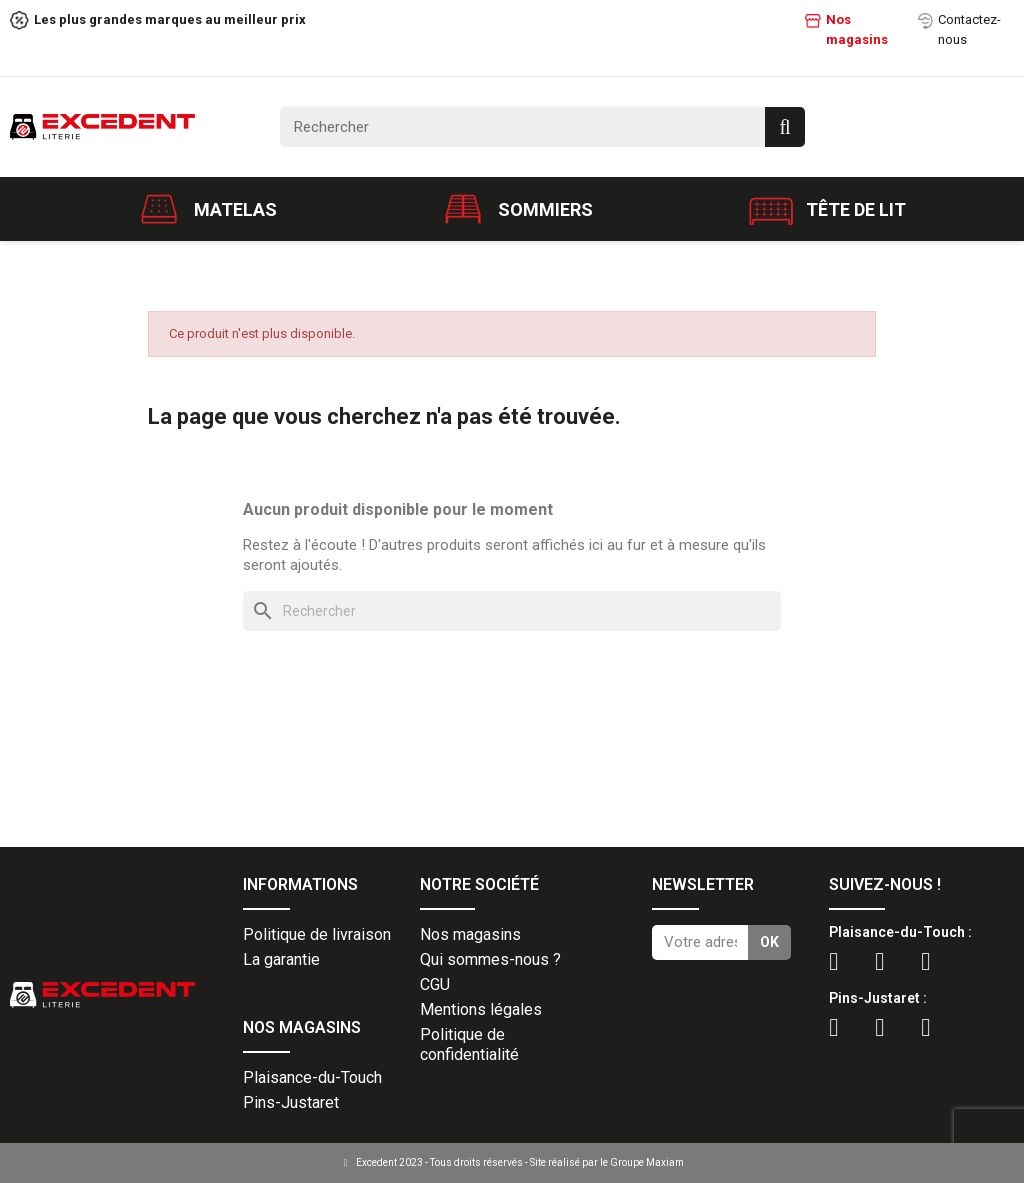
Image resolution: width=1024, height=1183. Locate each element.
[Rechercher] (512, 611)
